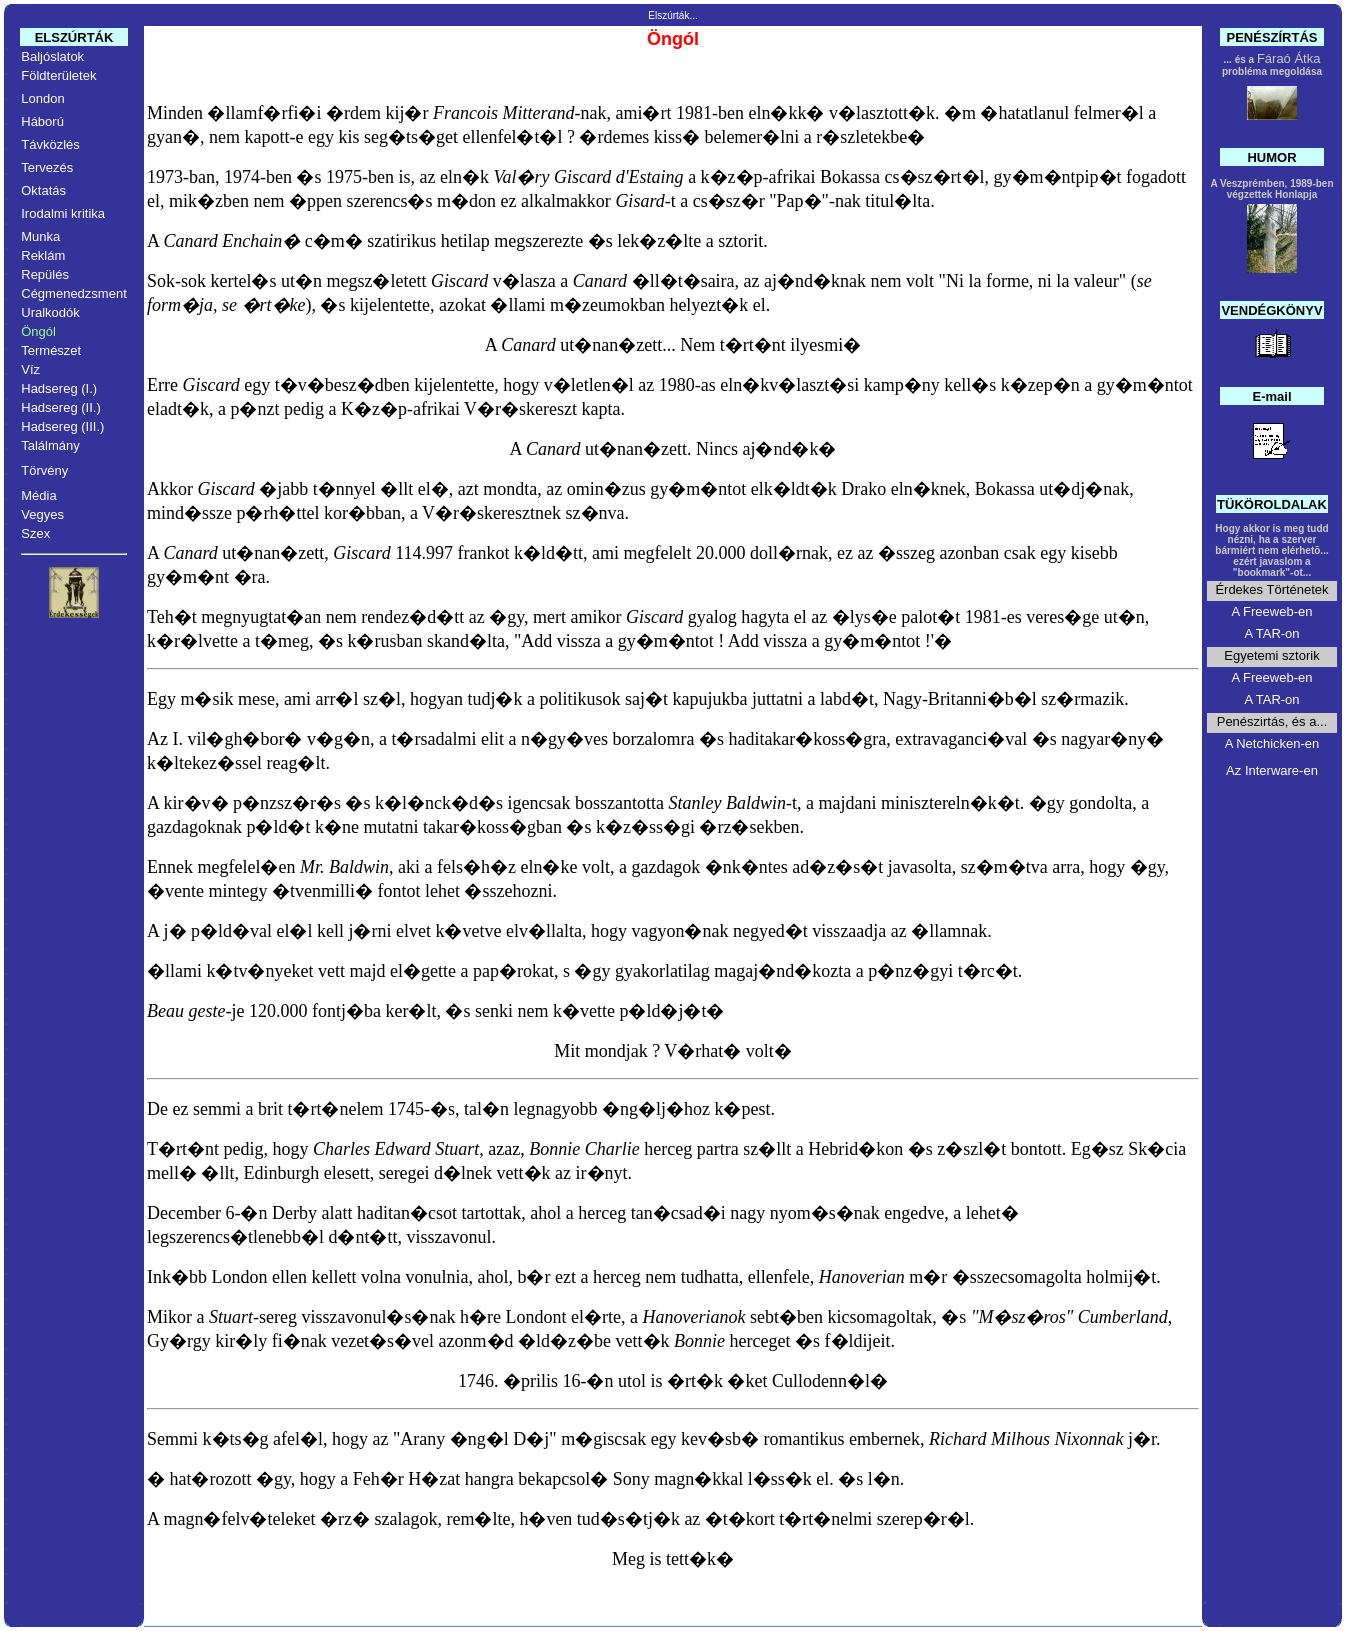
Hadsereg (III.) (62, 426)
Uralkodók (50, 312)
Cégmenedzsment (74, 293)
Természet (51, 350)
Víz (30, 369)
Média (38, 495)
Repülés (45, 274)
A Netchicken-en (1272, 743)
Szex (35, 533)
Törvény (44, 470)
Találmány (50, 445)
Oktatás (43, 190)
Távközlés (50, 144)
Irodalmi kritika (63, 213)
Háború (42, 121)
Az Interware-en (1272, 770)
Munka (40, 236)
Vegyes (42, 514)
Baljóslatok (52, 56)
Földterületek (58, 75)
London (42, 98)
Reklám (43, 255)
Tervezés (47, 167)
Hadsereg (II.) (60, 407)
